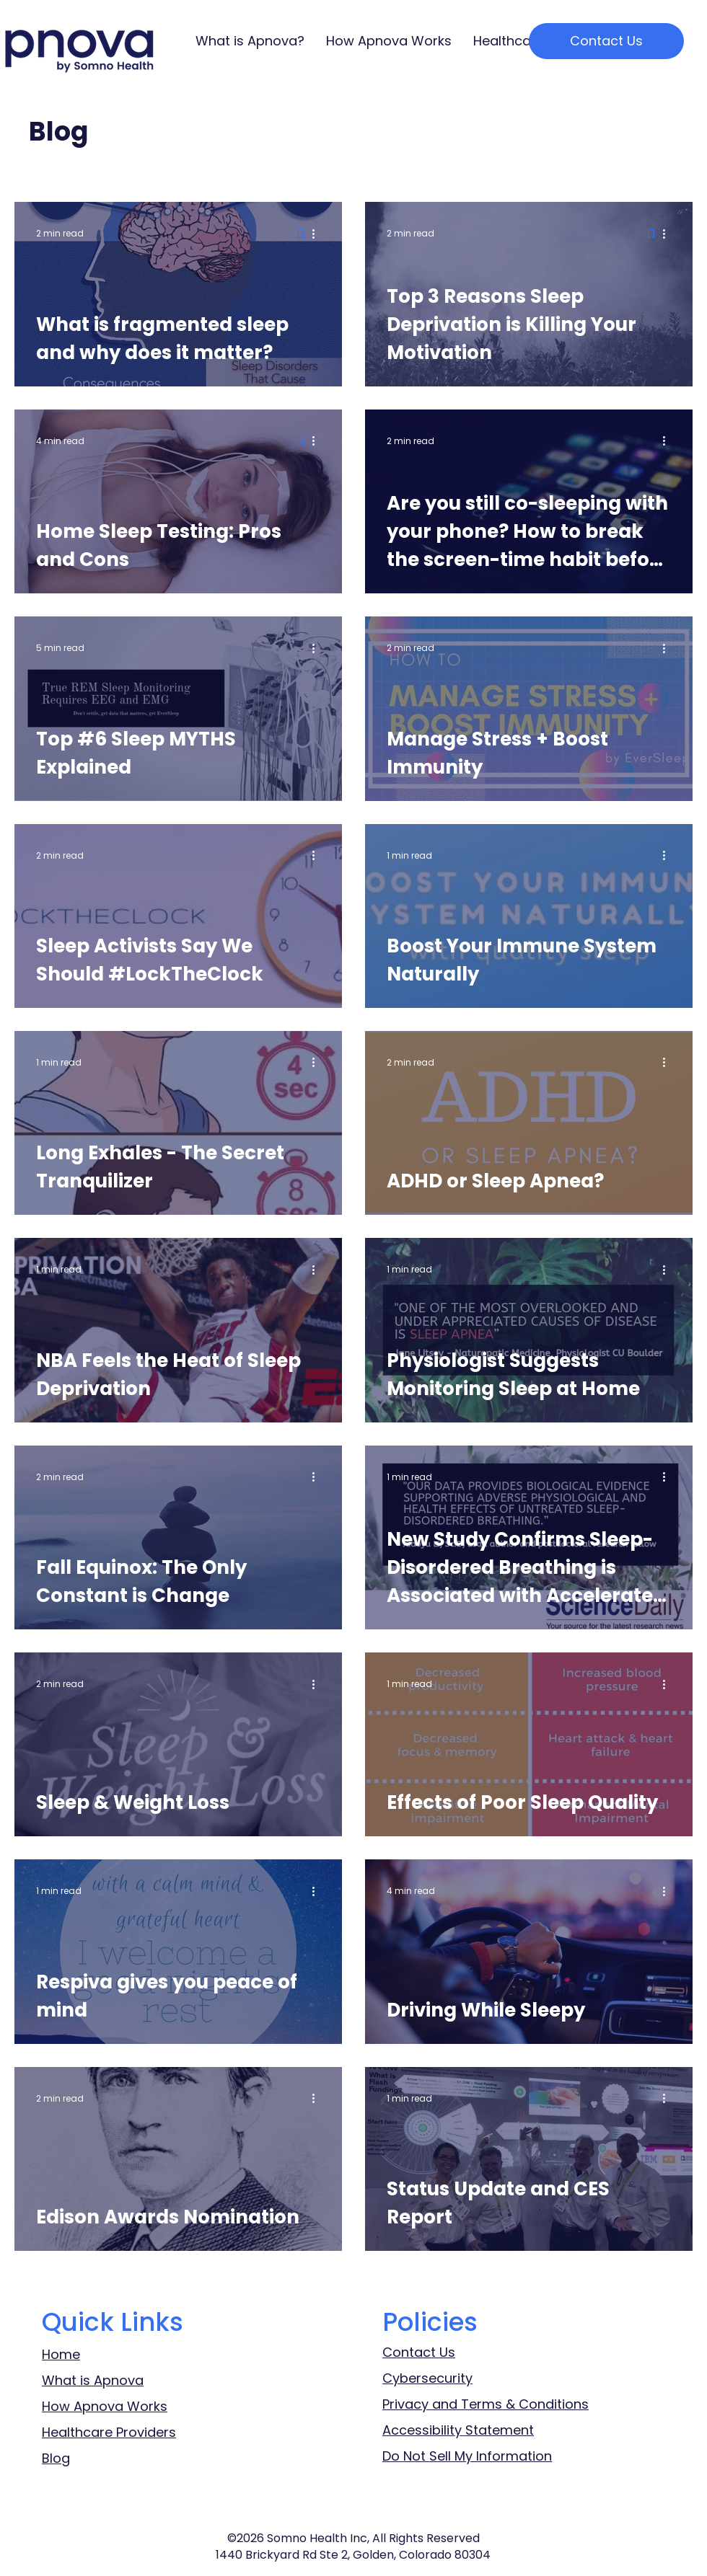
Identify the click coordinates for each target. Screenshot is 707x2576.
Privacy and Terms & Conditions (485, 2404)
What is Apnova (93, 2380)
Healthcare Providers (109, 2432)
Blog (56, 2458)
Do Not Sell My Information (467, 2456)
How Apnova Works (104, 2406)
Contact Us (418, 2352)
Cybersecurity (427, 2378)
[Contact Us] (606, 41)
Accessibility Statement (458, 2430)
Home (61, 2354)
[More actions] (318, 233)
